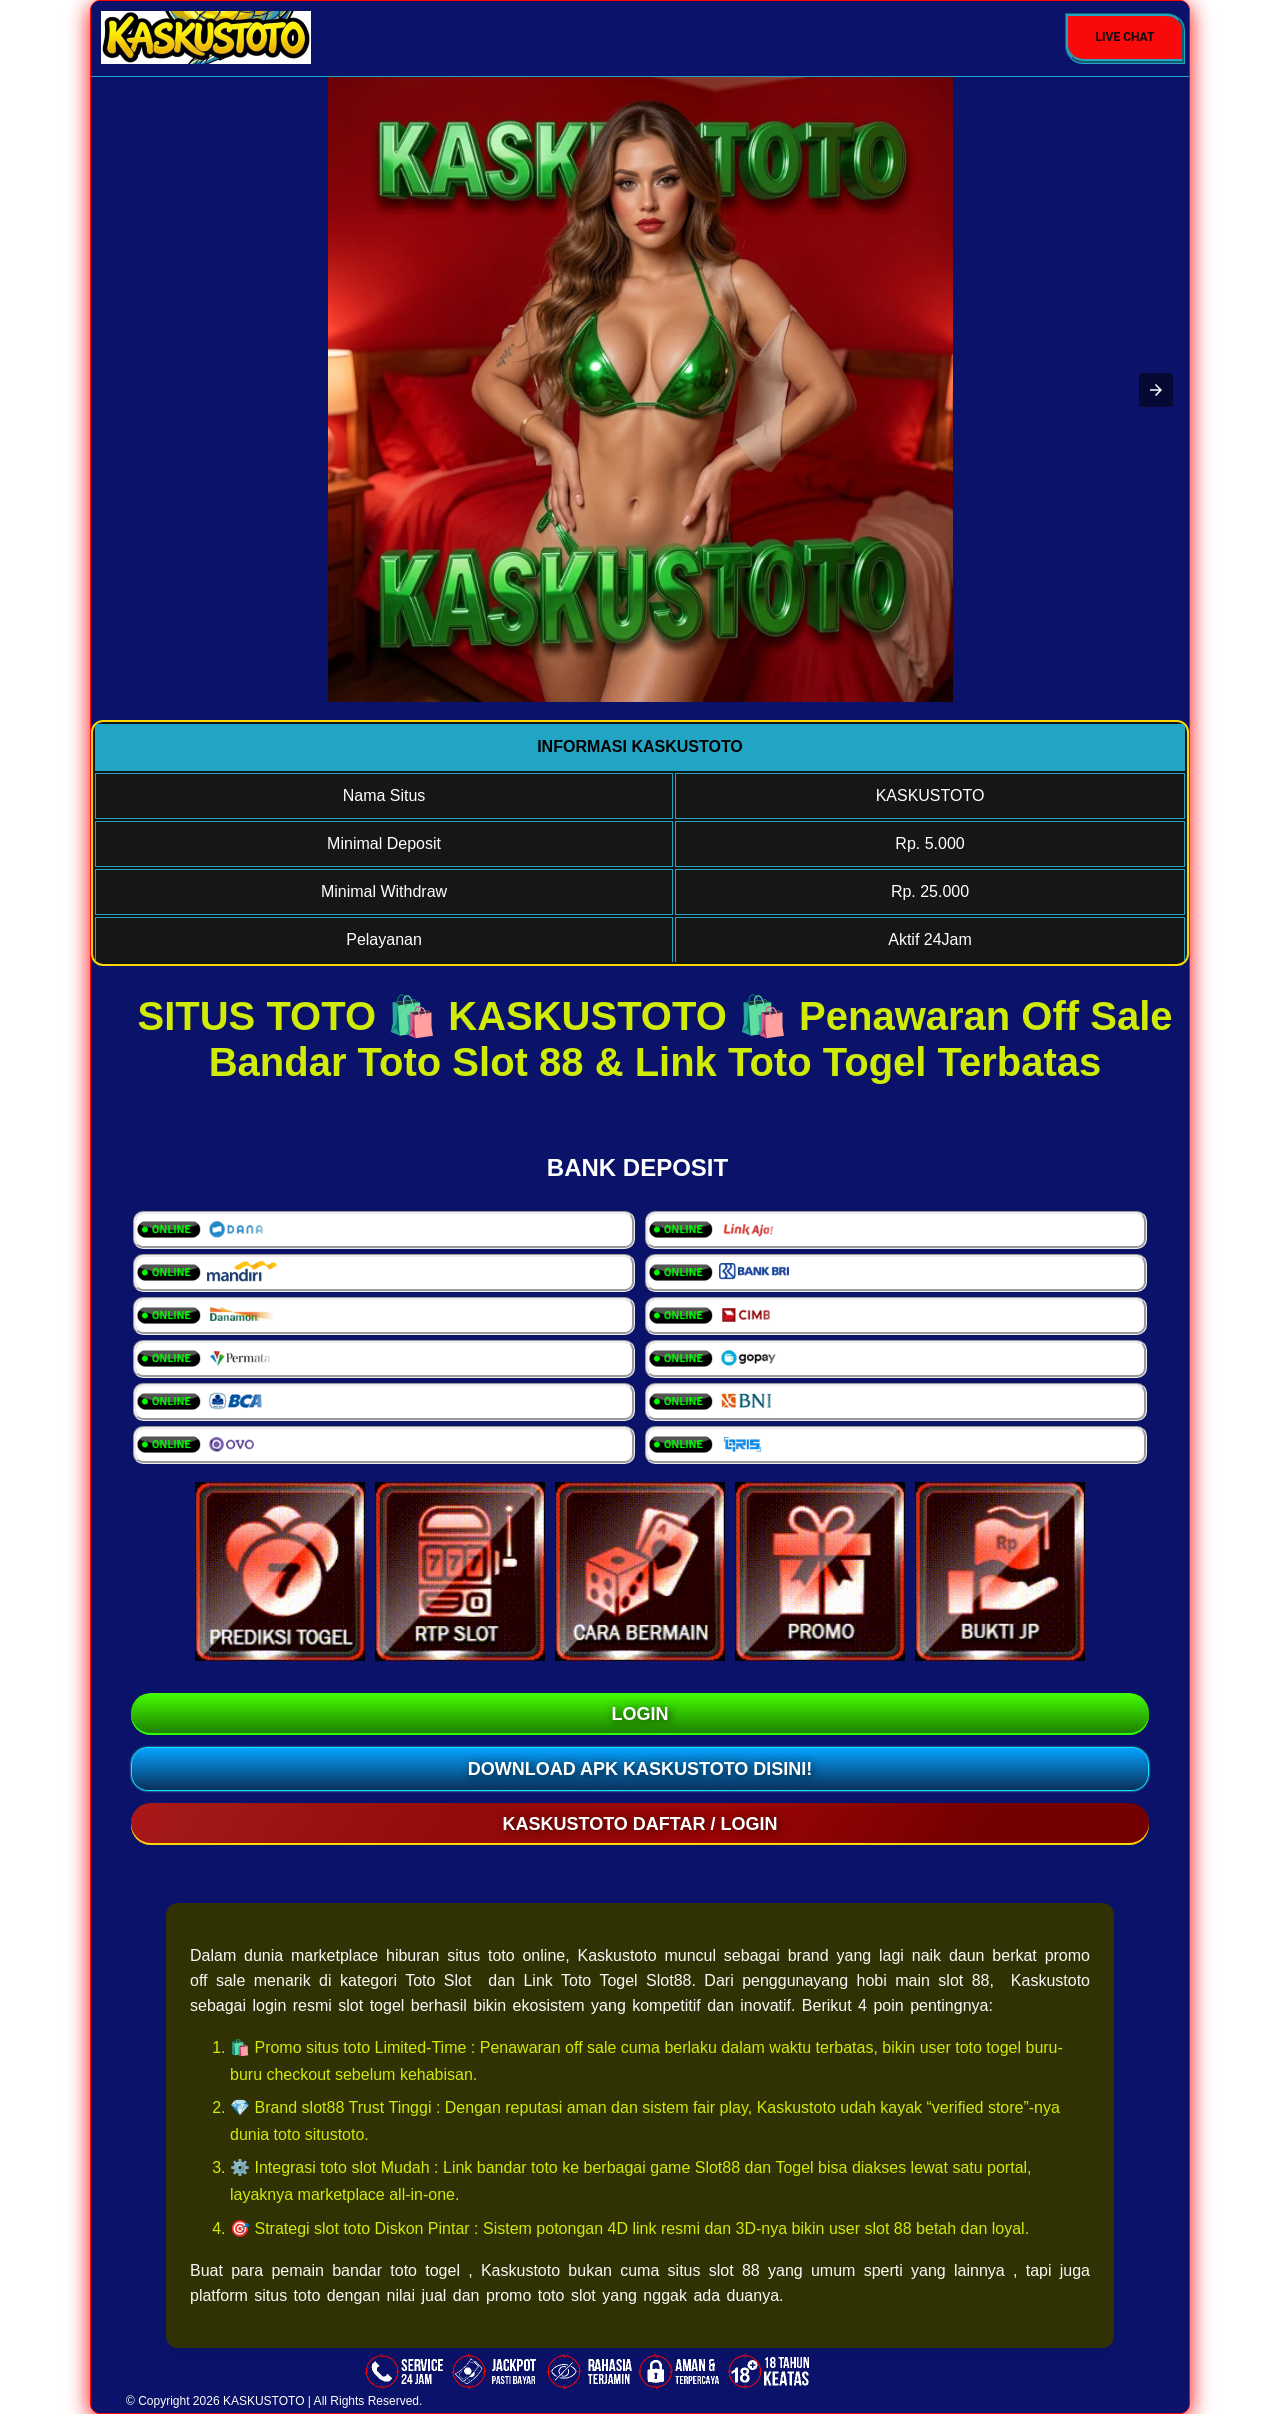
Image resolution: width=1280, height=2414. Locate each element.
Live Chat (1125, 37)
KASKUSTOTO (264, 2401)
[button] (1156, 390)
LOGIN (640, 1714)
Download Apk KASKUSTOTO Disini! (640, 1769)
